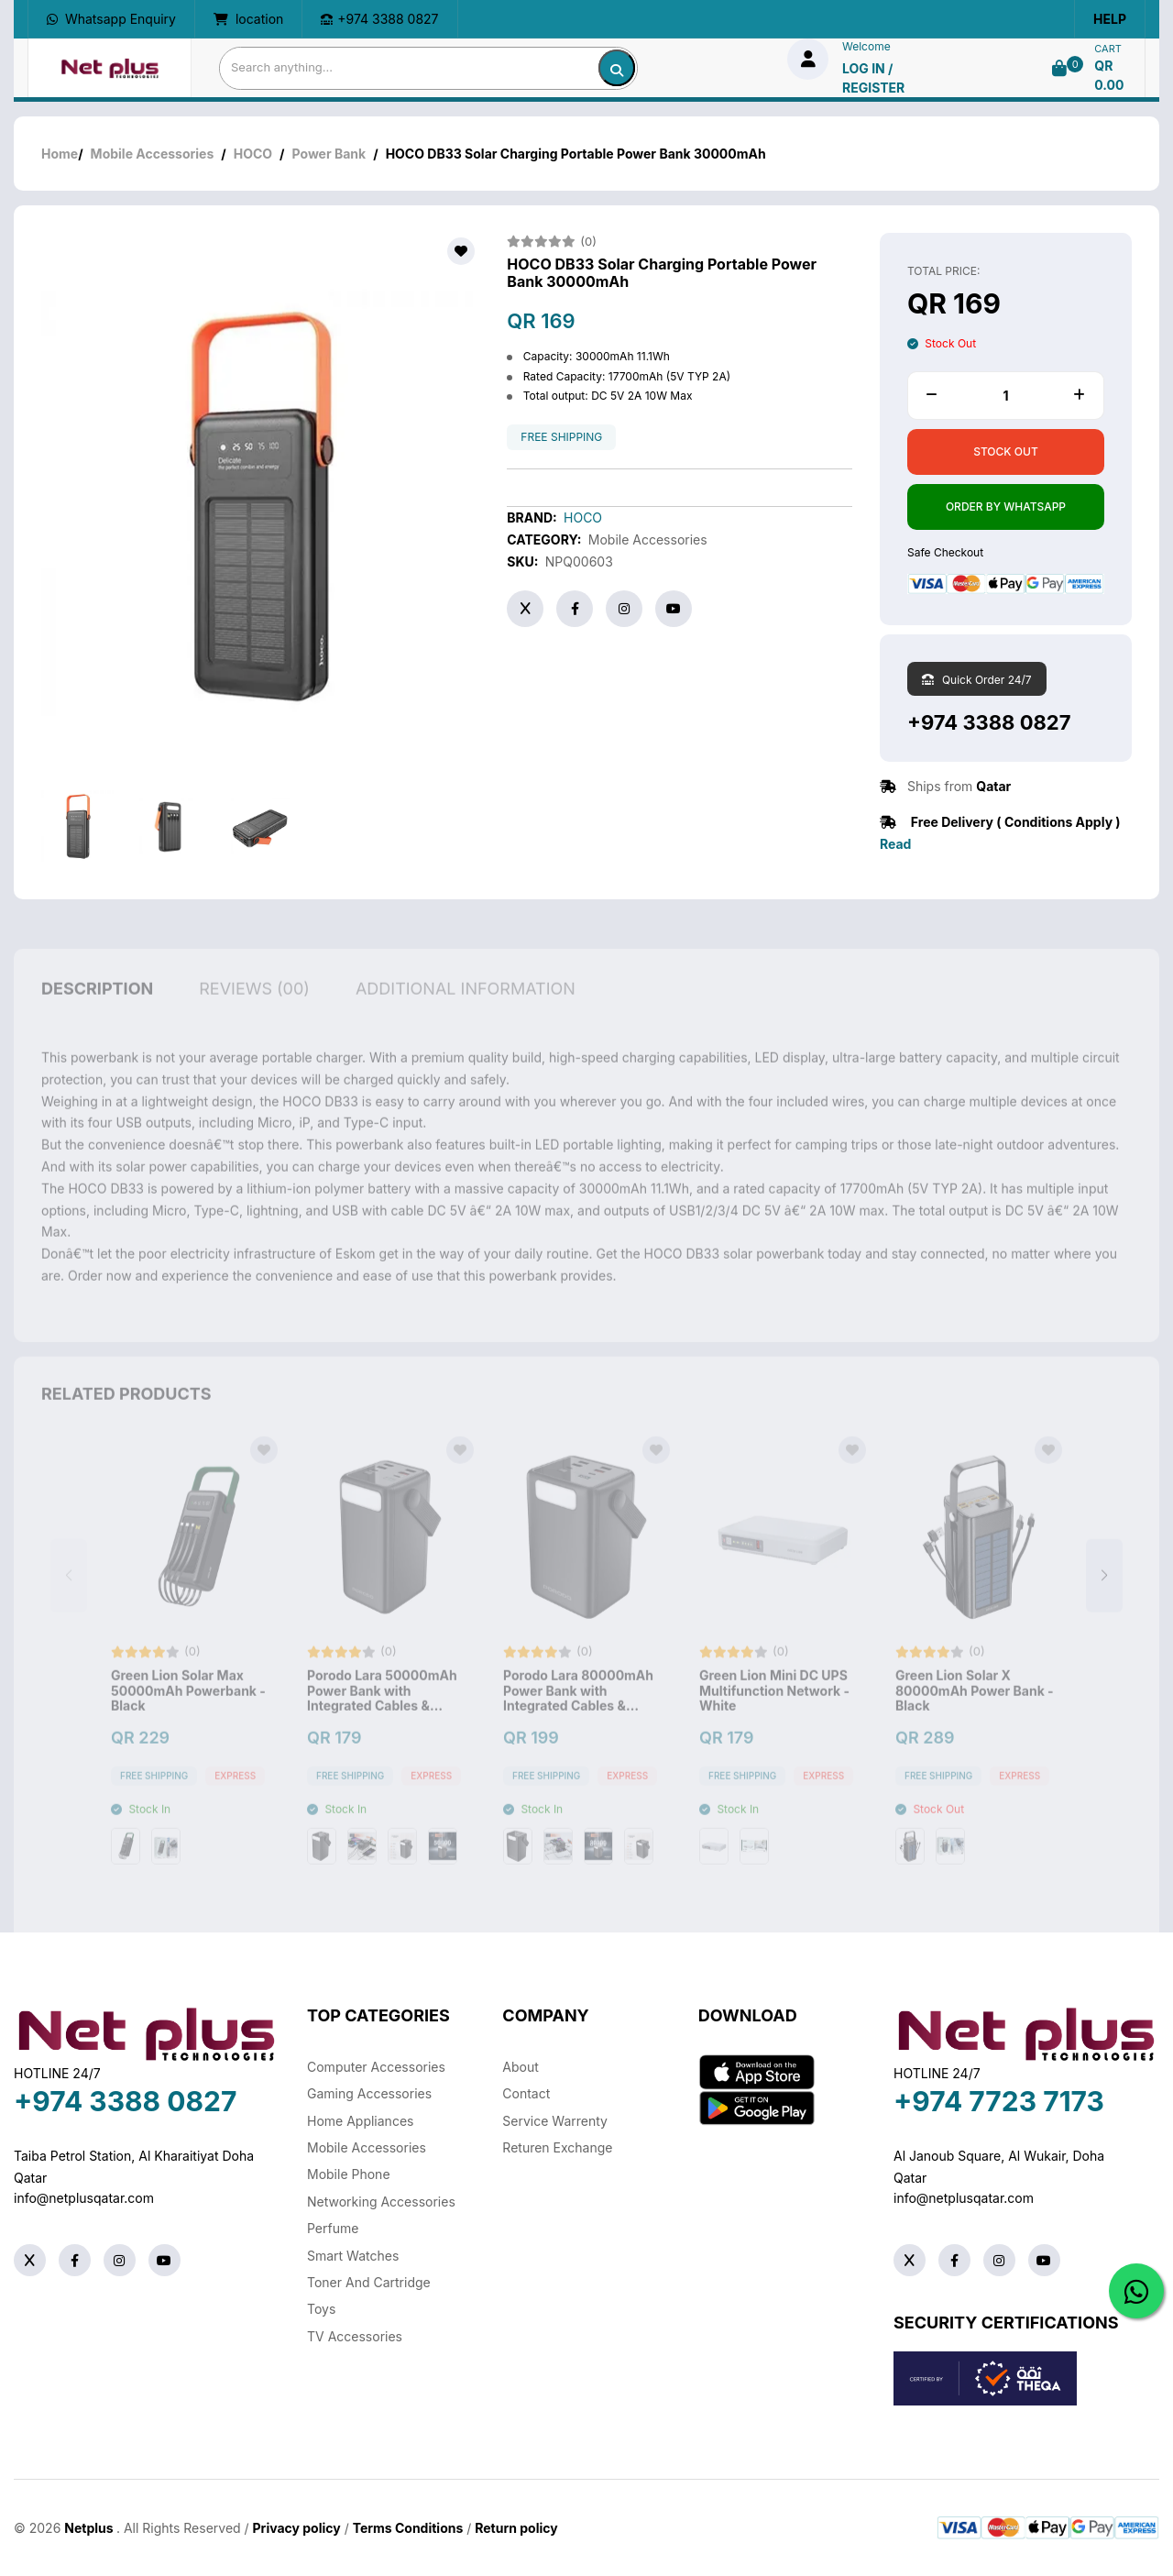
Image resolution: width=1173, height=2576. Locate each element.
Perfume (332, 2228)
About (520, 2067)
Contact (526, 2093)
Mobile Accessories (152, 153)
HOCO (253, 153)
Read (895, 844)
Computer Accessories (376, 2067)
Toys (321, 2309)
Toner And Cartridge (369, 2282)
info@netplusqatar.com (84, 2198)
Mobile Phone (348, 2174)
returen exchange (557, 2147)
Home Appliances (360, 2121)
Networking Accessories (381, 2201)
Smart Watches (353, 2255)
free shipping (561, 437)
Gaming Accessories (369, 2093)
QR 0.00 (1109, 75)
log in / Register (873, 78)
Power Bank (329, 153)
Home (59, 153)
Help (1109, 19)
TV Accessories (354, 2336)
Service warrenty (555, 2121)
